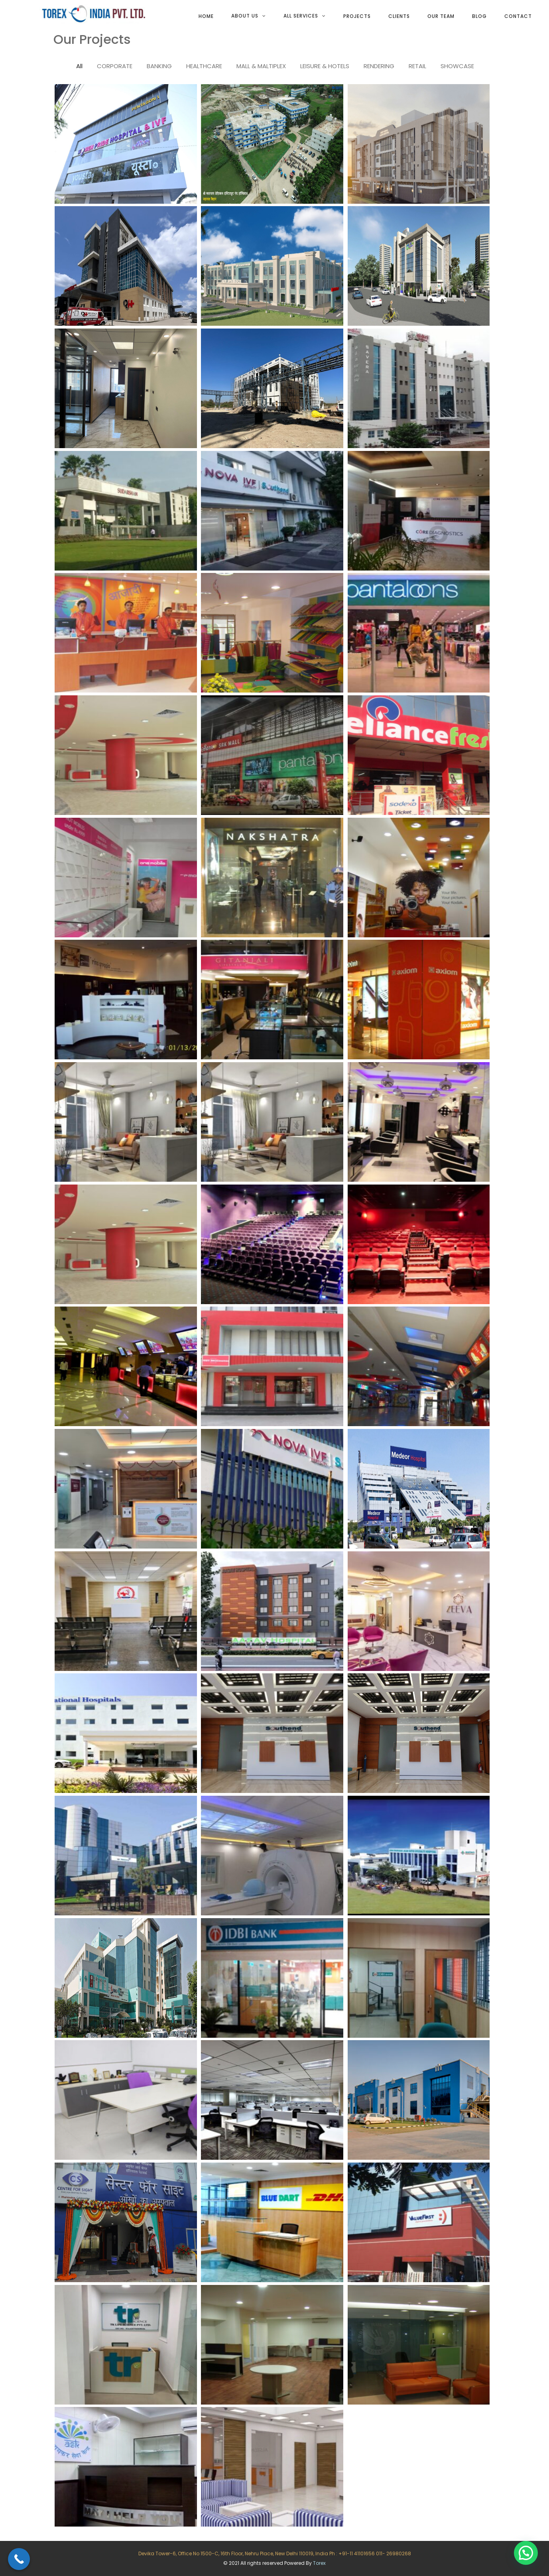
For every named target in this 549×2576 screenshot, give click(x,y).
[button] (526, 2553)
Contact (518, 16)
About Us (244, 15)
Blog (479, 16)
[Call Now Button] (19, 2559)
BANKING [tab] (159, 66)
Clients (399, 16)
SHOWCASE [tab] (457, 66)
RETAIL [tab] (417, 66)
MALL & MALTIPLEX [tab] (261, 66)
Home (206, 16)
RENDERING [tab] (379, 66)
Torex (319, 2563)
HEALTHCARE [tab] (204, 66)
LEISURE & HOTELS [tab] (324, 66)
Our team (441, 16)
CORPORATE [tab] (114, 66)
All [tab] (79, 66)
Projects (357, 16)
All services (300, 15)
